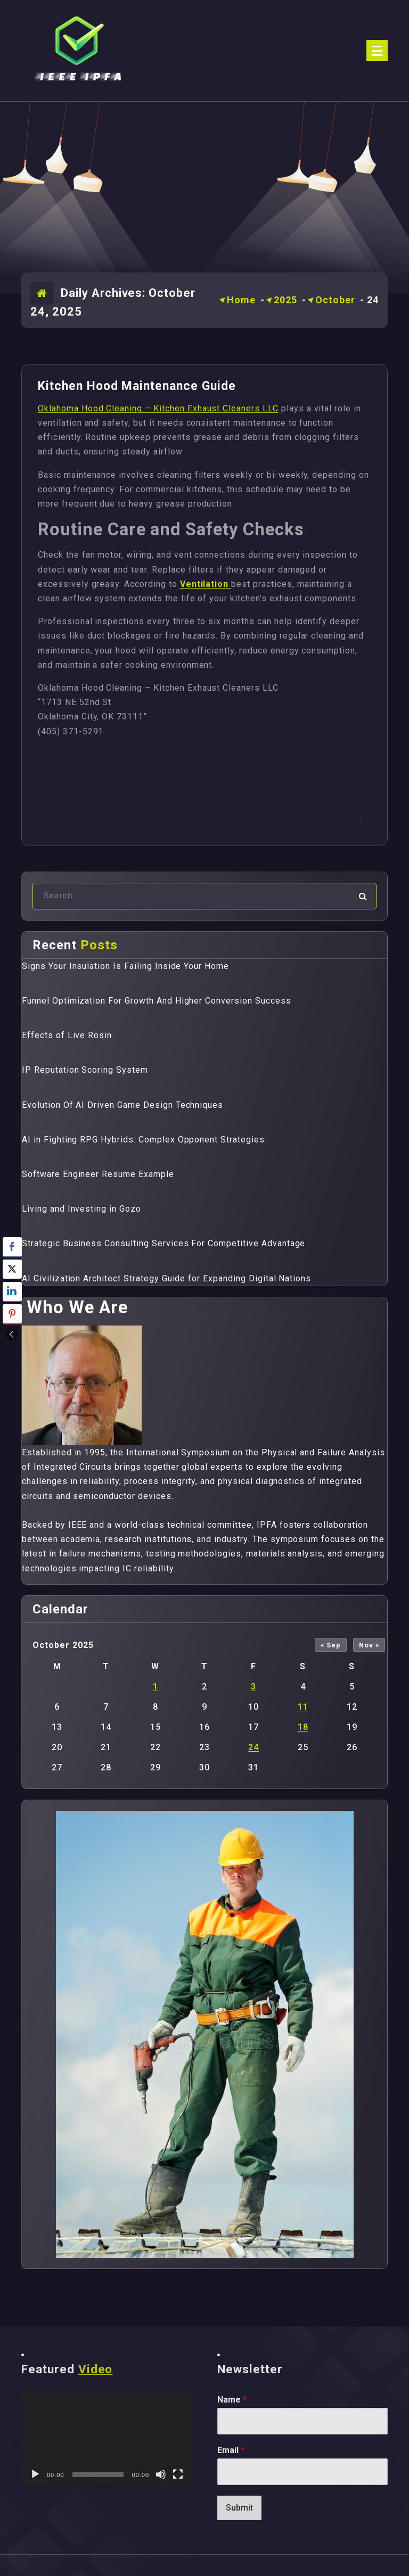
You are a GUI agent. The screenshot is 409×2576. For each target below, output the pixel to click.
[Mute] (161, 2474)
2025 (285, 299)
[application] (106, 2437)
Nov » (369, 1645)
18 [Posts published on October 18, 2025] (303, 1727)
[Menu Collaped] (377, 50)
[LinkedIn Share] (12, 1291)
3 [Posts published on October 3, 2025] (253, 1687)
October (335, 299)
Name (232, 2400)
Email (230, 2450)
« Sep (331, 1645)
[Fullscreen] (178, 2474)
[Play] (35, 2474)
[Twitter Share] (12, 1269)
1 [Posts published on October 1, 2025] (155, 1687)
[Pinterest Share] (12, 1313)
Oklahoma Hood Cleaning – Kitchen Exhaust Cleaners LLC (158, 408)
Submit (239, 2508)
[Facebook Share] (12, 1246)
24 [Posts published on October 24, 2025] (253, 1747)
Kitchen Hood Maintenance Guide (137, 386)
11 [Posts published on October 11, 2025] (303, 1707)
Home (241, 299)
